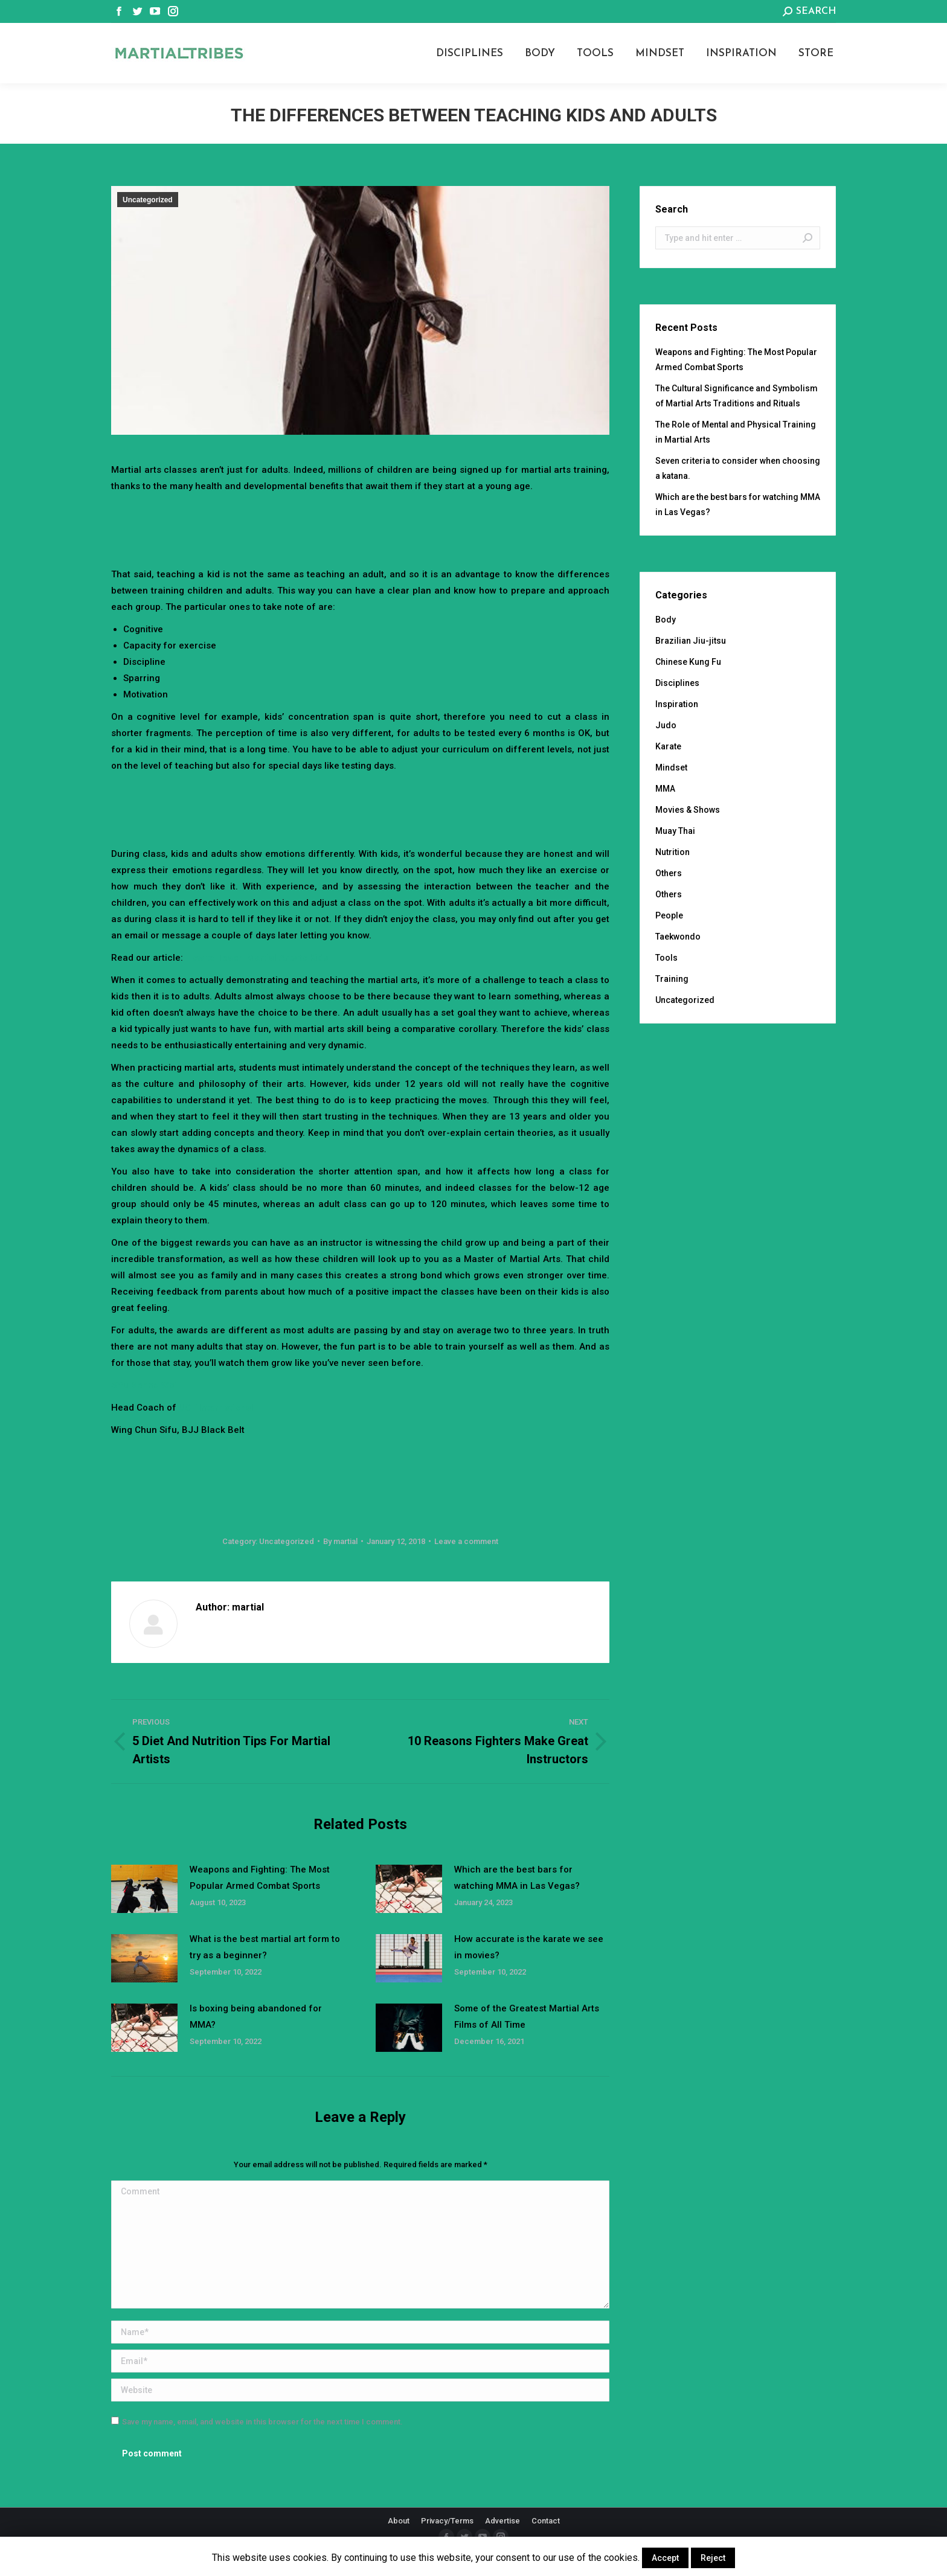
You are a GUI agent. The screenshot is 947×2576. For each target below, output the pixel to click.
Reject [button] (713, 2558)
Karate (668, 746)
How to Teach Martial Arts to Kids (256, 957)
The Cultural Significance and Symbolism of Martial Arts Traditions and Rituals (736, 395)
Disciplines (677, 683)
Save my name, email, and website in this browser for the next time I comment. (262, 2421)
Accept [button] (665, 2558)
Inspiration (676, 704)
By (340, 1541)
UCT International (216, 1407)
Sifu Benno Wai (144, 1385)
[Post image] (144, 1889)
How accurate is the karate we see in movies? (528, 1947)
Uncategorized (148, 200)
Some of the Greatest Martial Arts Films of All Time (526, 2016)
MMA (665, 788)
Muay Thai (675, 831)
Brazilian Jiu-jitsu (690, 641)
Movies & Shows (687, 810)
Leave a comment (466, 1541)
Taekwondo (678, 936)
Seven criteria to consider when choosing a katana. (737, 468)
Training (672, 979)
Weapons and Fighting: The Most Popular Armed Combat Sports (260, 1877)
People (669, 915)
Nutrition (672, 852)
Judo (665, 725)
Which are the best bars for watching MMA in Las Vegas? (517, 1877)
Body (665, 619)
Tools (666, 958)
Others (668, 873)
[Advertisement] (360, 528)
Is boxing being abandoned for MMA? (256, 2016)
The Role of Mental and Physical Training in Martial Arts (735, 432)
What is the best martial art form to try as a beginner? (265, 1947)
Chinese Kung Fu (688, 662)
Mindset (671, 767)
